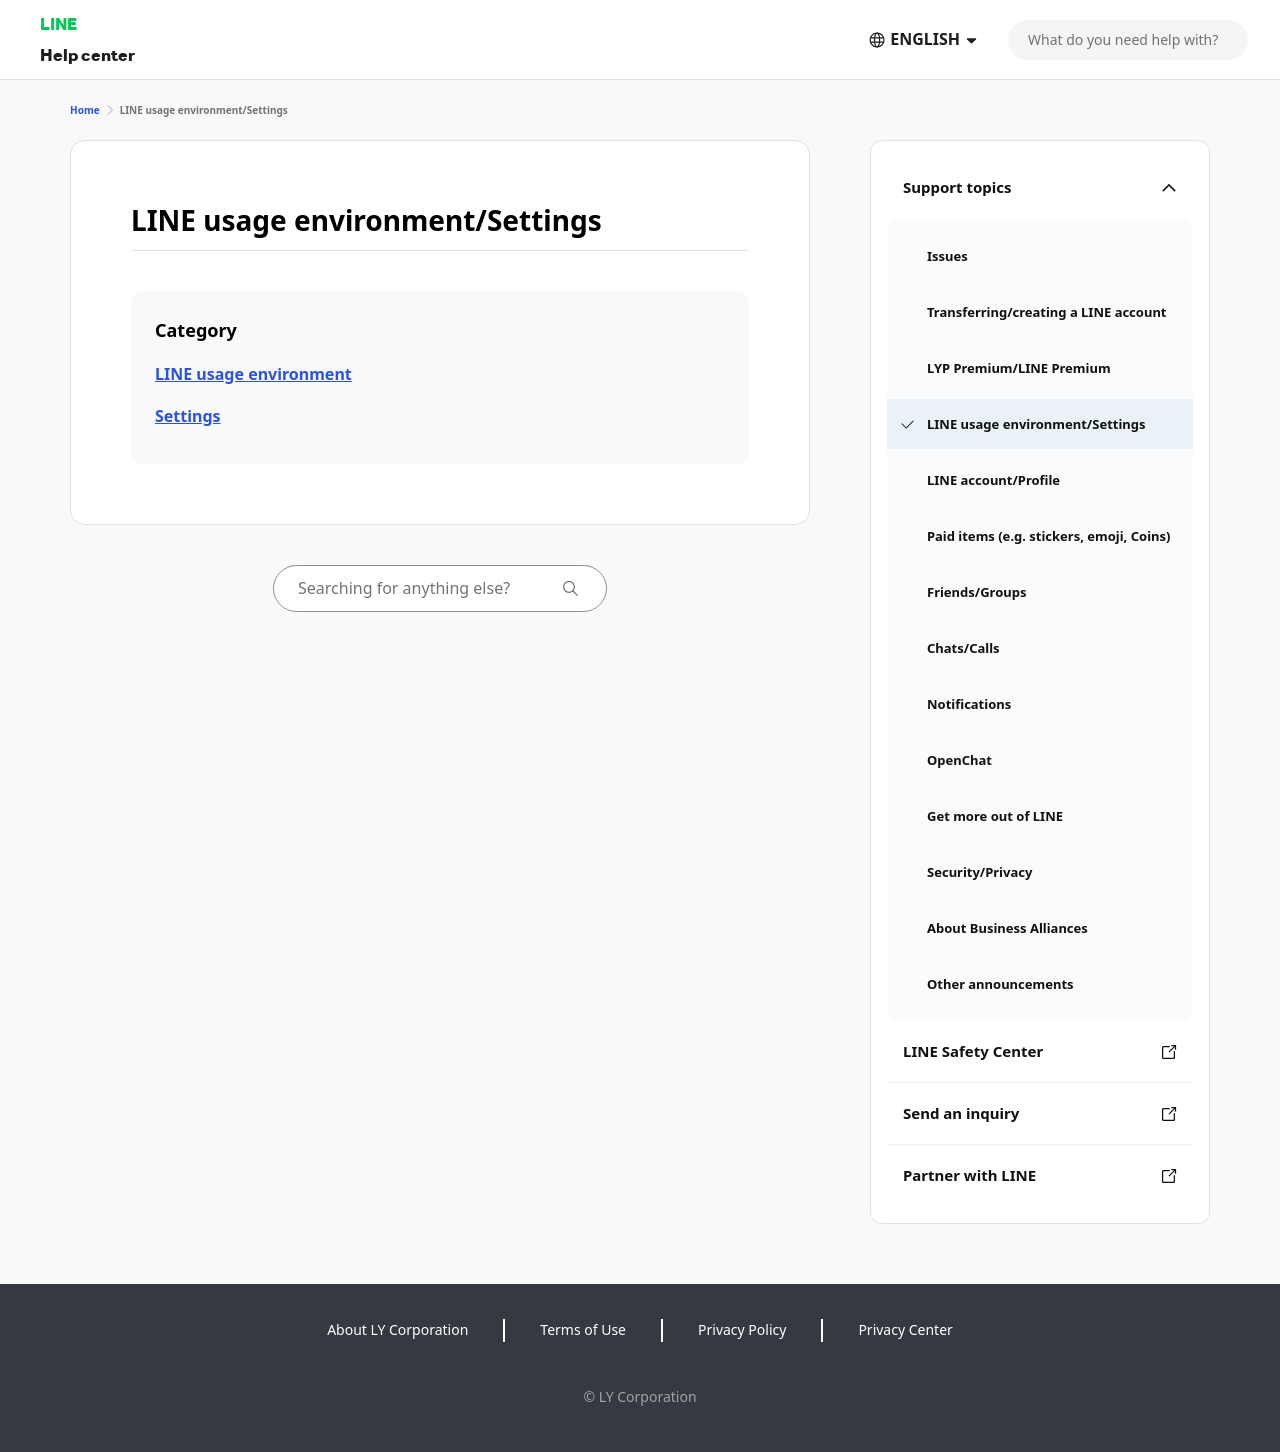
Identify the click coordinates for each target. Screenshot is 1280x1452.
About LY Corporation (397, 1329)
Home (85, 110)
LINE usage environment (253, 374)
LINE (58, 23)
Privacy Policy (742, 1329)
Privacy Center (905, 1329)
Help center (87, 54)
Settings (188, 416)
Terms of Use (583, 1329)
